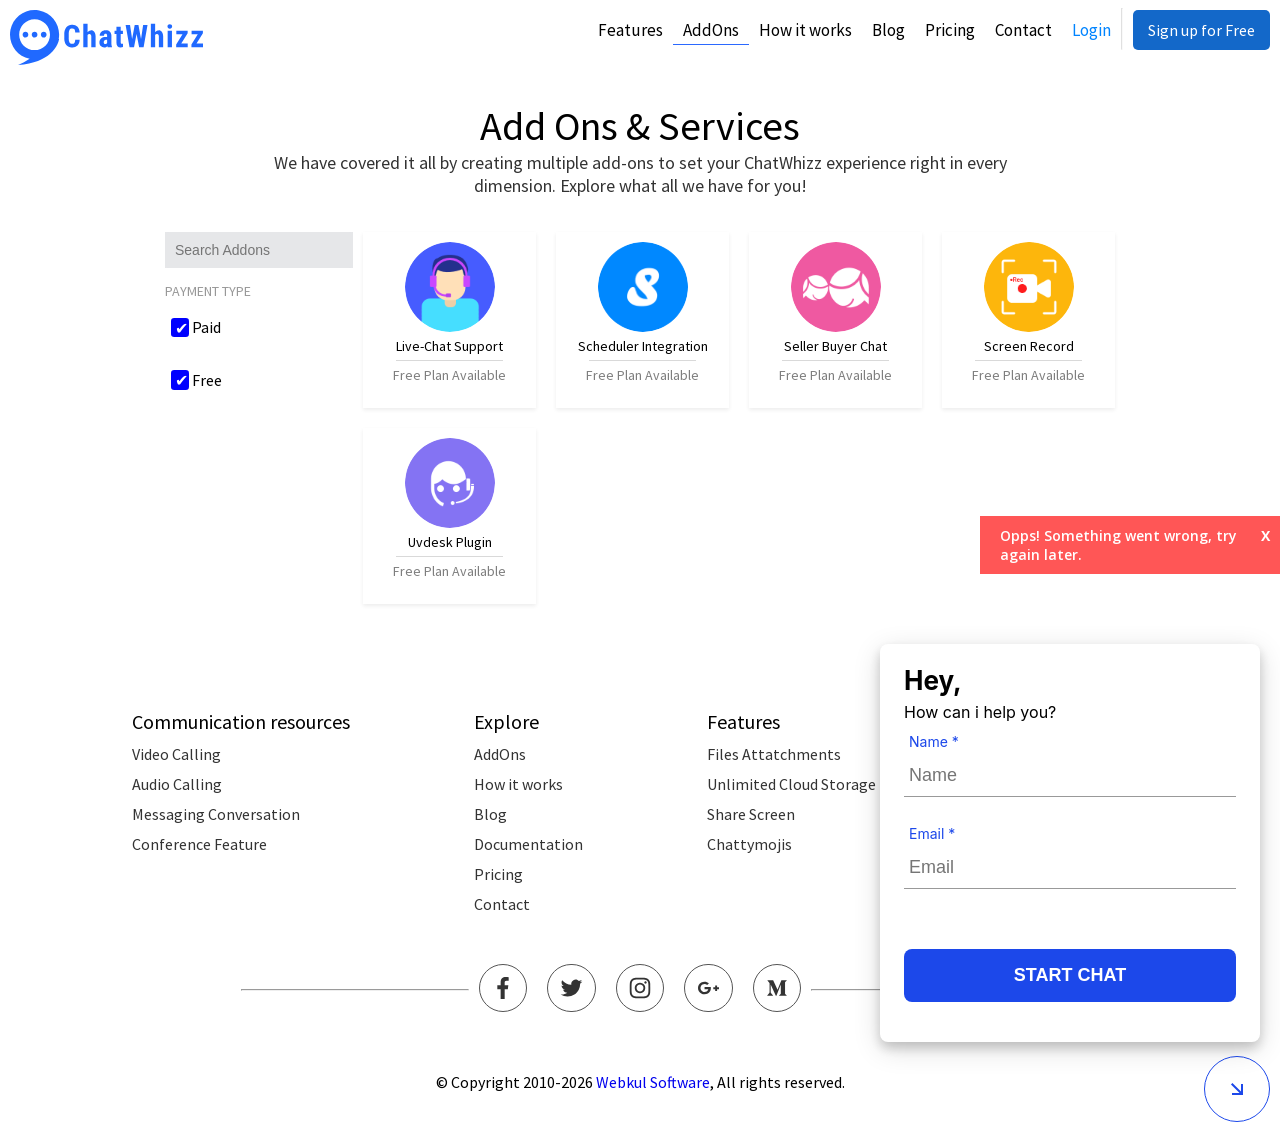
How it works (805, 30)
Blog (888, 30)
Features (630, 30)
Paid (206, 327)
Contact (1023, 30)
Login (1091, 30)
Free (207, 380)
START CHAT (1070, 975)
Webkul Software (653, 1082)
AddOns (711, 30)
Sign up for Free (1201, 30)
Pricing (950, 30)
